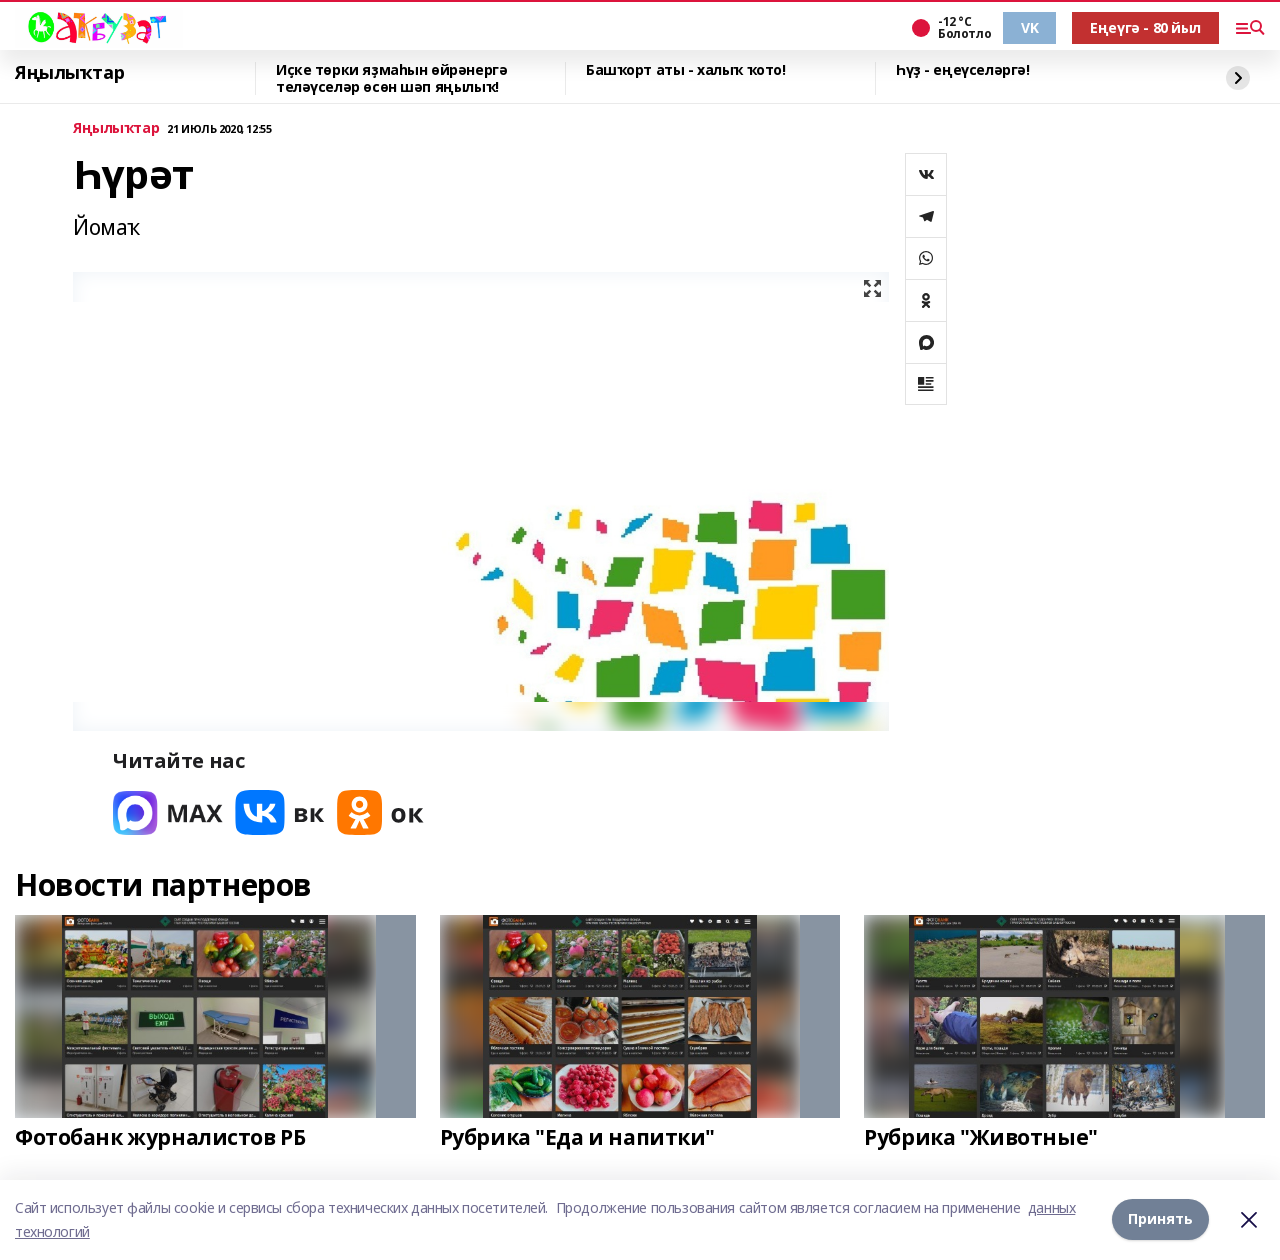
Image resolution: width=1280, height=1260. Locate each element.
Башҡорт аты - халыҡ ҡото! (686, 70)
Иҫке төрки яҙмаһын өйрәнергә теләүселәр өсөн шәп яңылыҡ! (391, 78)
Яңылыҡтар (69, 73)
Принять (1160, 1219)
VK (1029, 27)
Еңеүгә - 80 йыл (1145, 27)
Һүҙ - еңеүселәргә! (962, 70)
